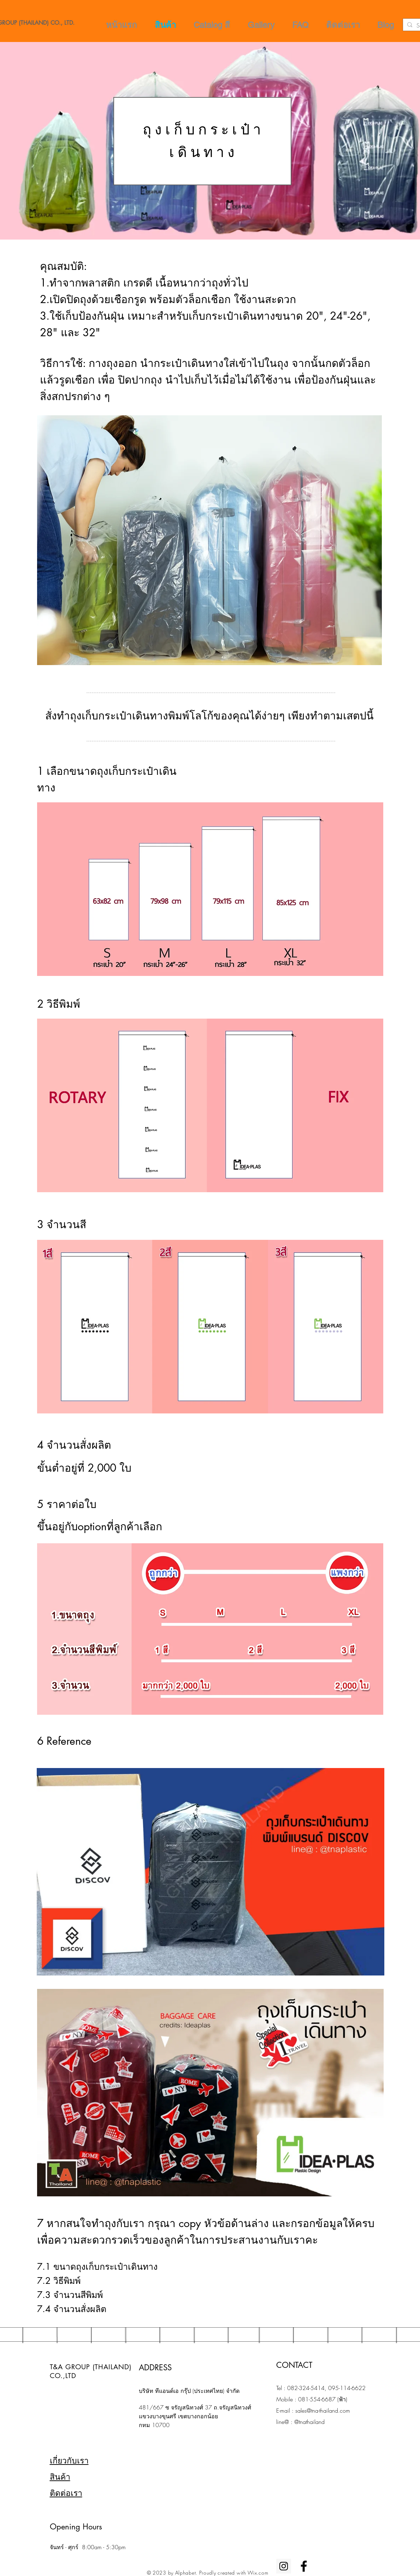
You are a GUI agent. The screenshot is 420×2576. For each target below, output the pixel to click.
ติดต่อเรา (66, 2492)
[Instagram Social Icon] (283, 2566)
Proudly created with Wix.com (233, 2572)
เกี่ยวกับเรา (69, 2460)
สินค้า (60, 2476)
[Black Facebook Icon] (303, 2566)
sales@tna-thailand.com (322, 2410)
